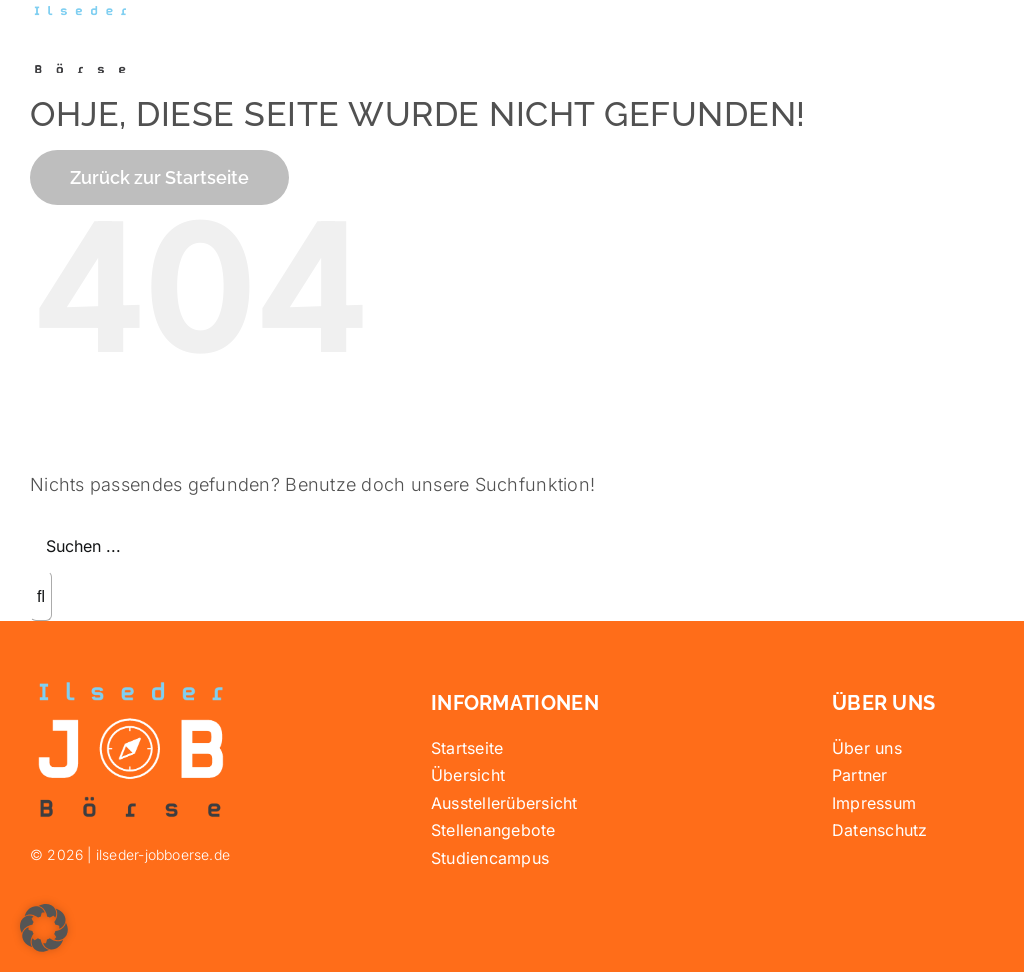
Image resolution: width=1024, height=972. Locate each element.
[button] (44, 928)
